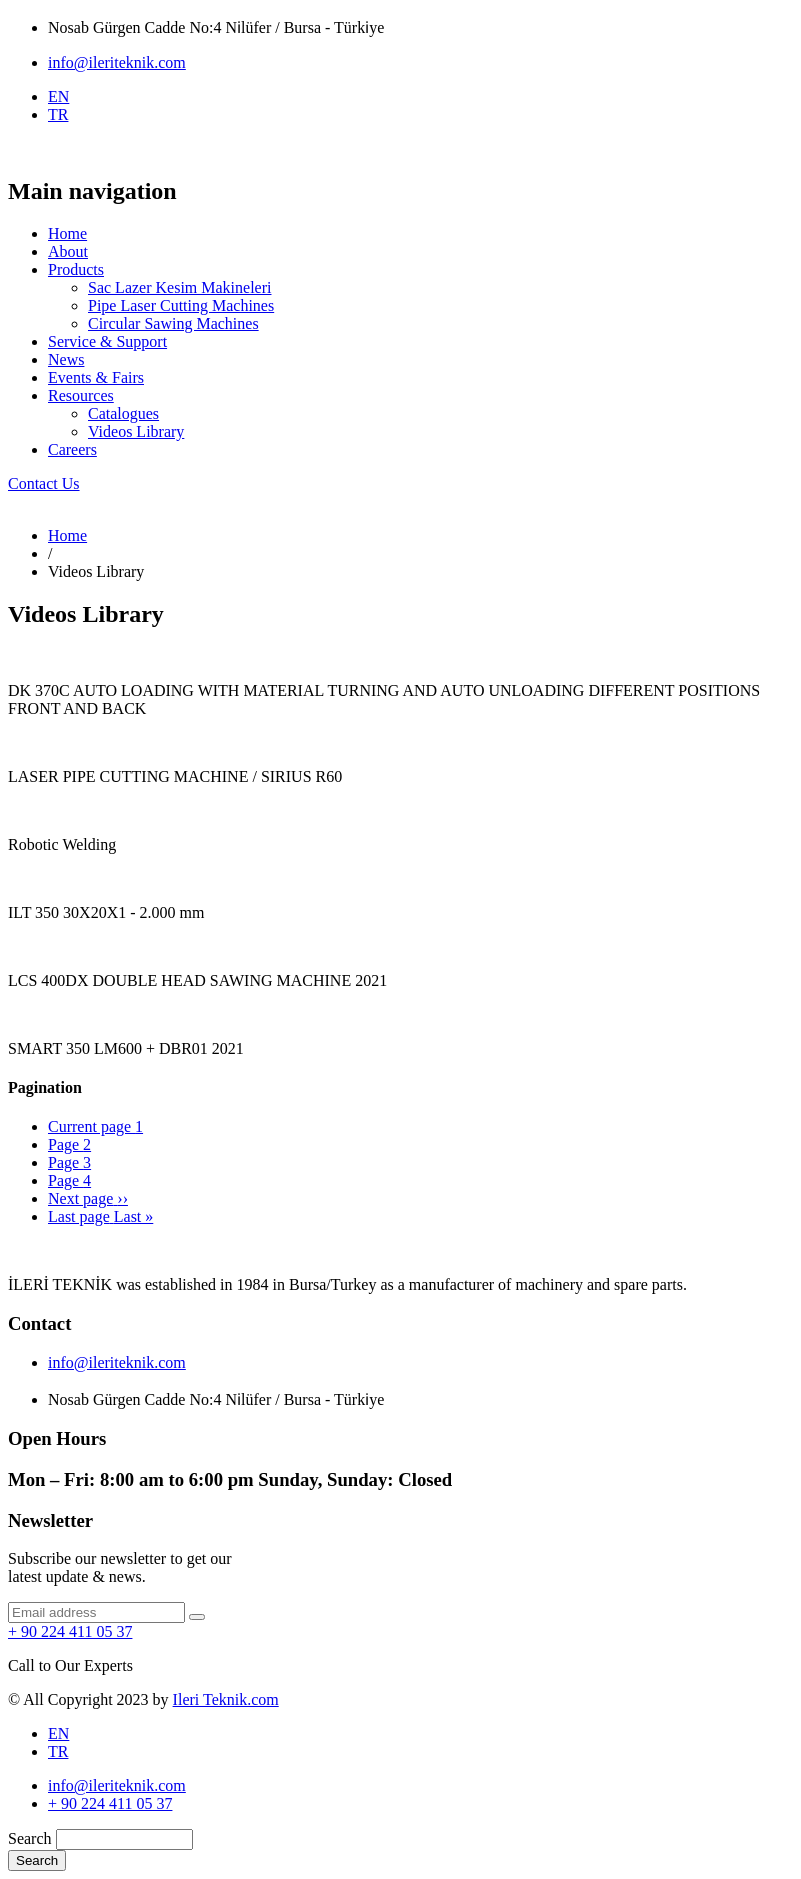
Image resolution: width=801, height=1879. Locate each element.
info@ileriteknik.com (117, 62)
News (66, 359)
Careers (72, 449)
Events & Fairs (96, 377)
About (68, 251)
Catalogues (123, 413)
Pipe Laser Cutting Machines (181, 305)
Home (67, 233)
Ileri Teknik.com (226, 1699)
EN (58, 96)
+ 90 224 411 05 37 (70, 1631)
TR (58, 114)
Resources (81, 395)
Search (30, 1838)
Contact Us (44, 483)
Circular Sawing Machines (173, 323)
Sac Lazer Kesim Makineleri (179, 287)
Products (76, 269)
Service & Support (107, 341)
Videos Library (136, 431)
